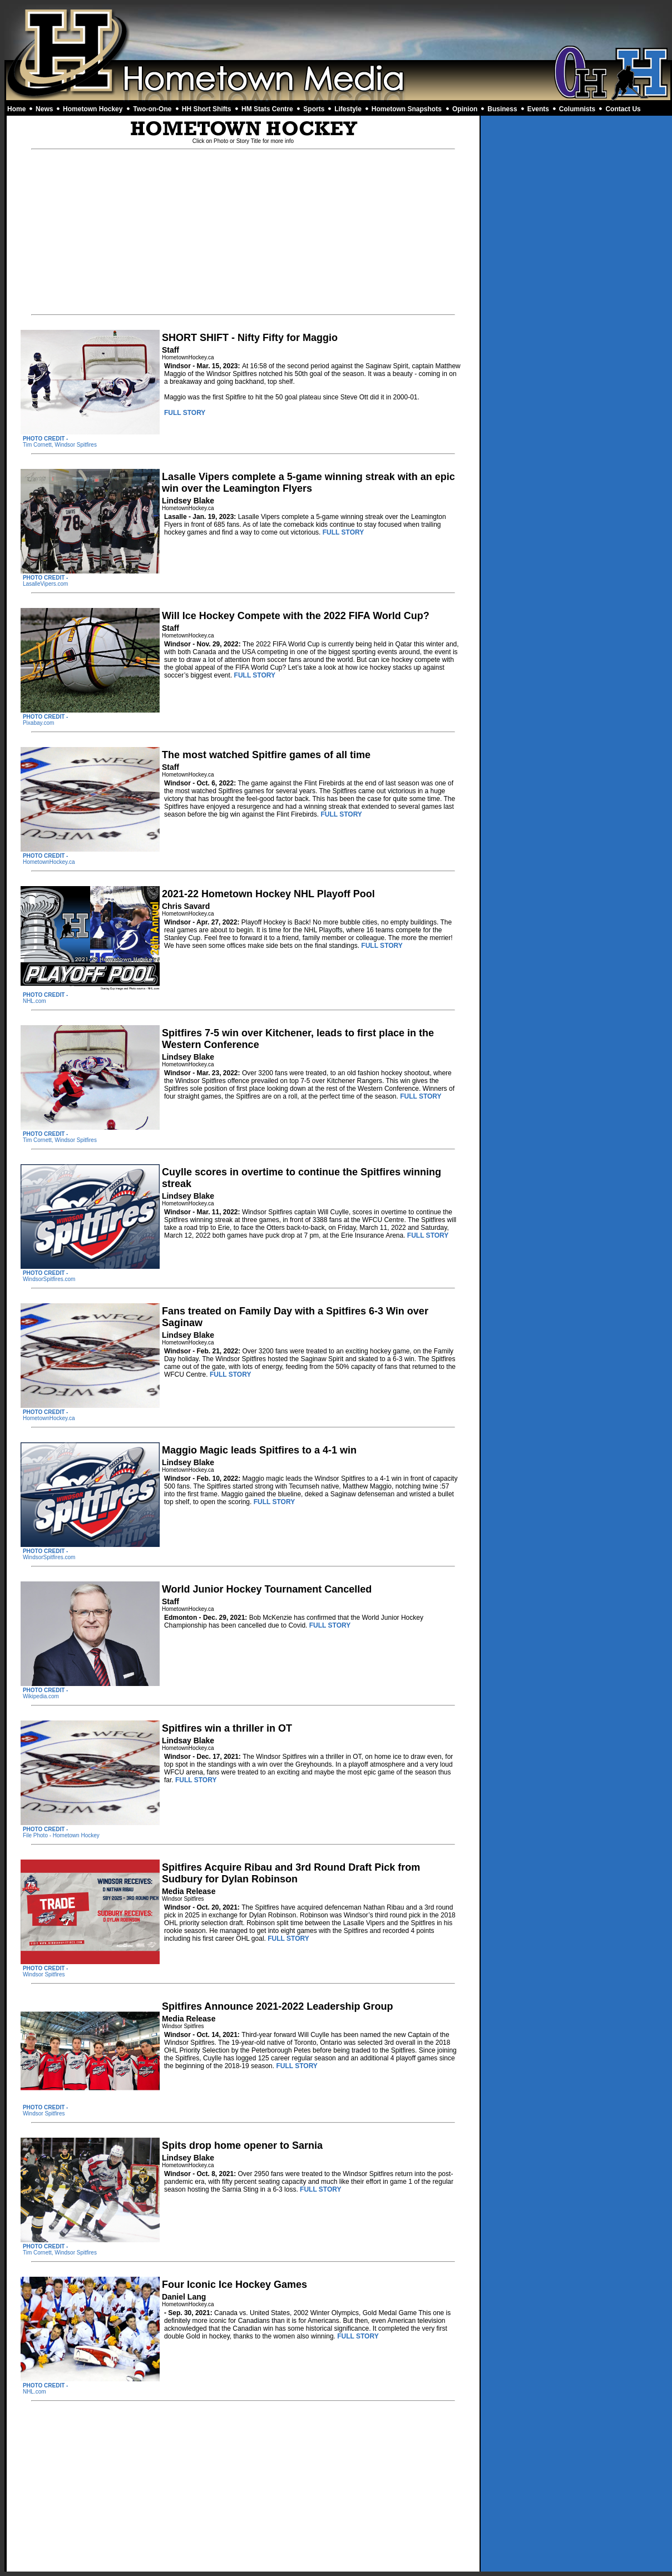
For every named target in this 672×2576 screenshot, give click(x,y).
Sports (313, 109)
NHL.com (34, 1001)
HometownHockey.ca (49, 862)
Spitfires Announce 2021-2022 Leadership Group (277, 2006)
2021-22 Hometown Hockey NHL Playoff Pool (268, 893)
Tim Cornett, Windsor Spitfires (60, 445)
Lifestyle (348, 109)
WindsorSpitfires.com (49, 1279)
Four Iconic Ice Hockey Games (234, 2284)
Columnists (577, 109)
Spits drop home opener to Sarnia (242, 2145)
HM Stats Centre (267, 109)
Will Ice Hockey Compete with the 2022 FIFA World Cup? (295, 615)
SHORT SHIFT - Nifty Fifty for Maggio (250, 337)
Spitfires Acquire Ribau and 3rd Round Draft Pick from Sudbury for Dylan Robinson (291, 1873)
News (44, 109)
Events (538, 109)
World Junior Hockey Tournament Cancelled (267, 1589)
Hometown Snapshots (407, 109)
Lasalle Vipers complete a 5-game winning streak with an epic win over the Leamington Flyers (308, 482)
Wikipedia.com (41, 1696)
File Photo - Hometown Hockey (61, 1835)
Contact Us (622, 109)
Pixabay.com (39, 723)
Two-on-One (152, 109)
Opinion (464, 109)
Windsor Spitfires (44, 1974)
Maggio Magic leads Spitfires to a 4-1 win (259, 1450)
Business (502, 109)
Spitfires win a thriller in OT (227, 1728)
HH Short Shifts (206, 109)
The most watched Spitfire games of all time (266, 754)
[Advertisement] (338, 32)
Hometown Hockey (92, 109)
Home (16, 109)
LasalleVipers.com (45, 584)
